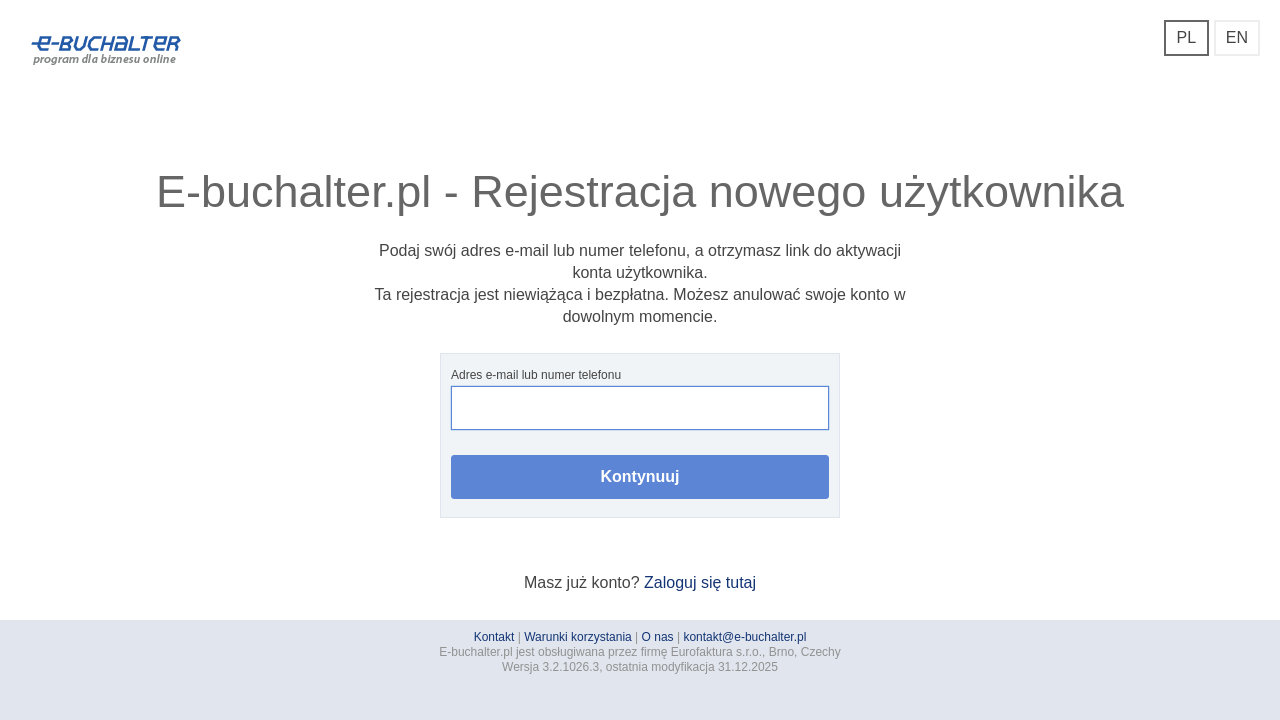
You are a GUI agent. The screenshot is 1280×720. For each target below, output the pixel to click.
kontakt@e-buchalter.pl (744, 637)
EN (1237, 37)
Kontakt (494, 637)
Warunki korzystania (578, 637)
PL (1186, 37)
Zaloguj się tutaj (700, 582)
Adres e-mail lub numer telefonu (640, 399)
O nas (658, 637)
